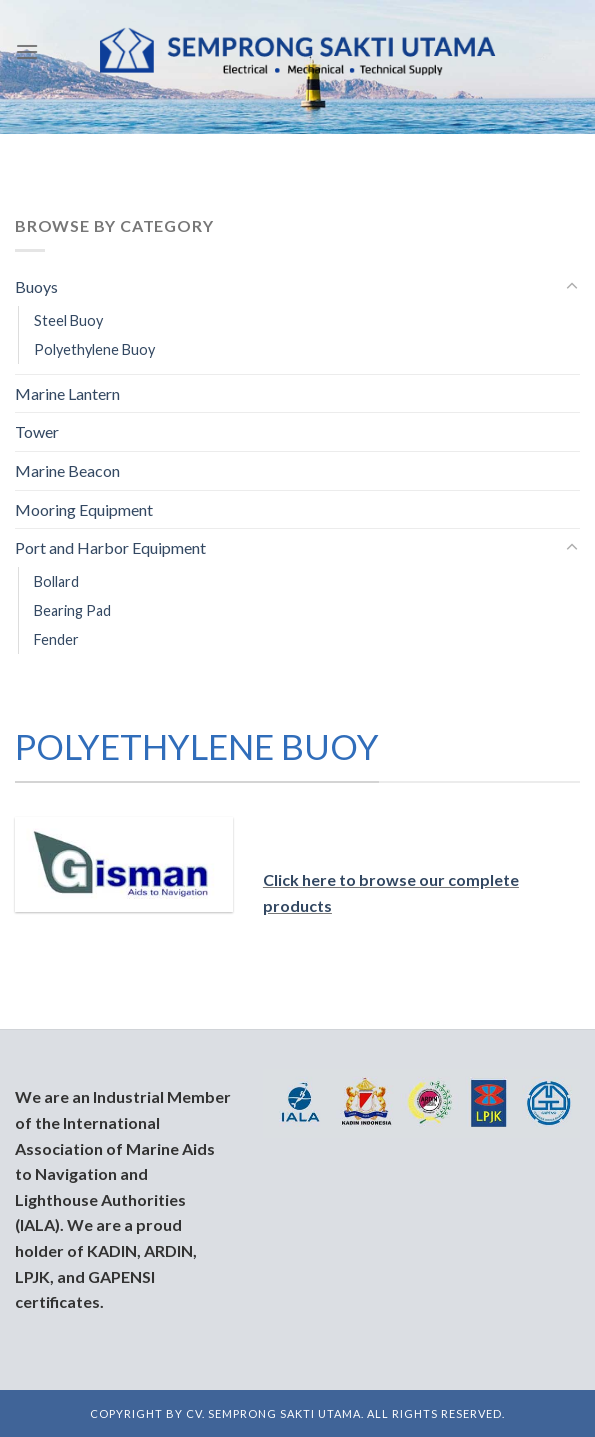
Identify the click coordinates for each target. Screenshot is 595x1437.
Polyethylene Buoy (94, 349)
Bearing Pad (72, 610)
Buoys (36, 286)
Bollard (56, 581)
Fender (56, 639)
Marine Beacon (67, 470)
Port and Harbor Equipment (110, 547)
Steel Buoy (68, 320)
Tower (37, 431)
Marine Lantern (67, 393)
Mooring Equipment (84, 509)
